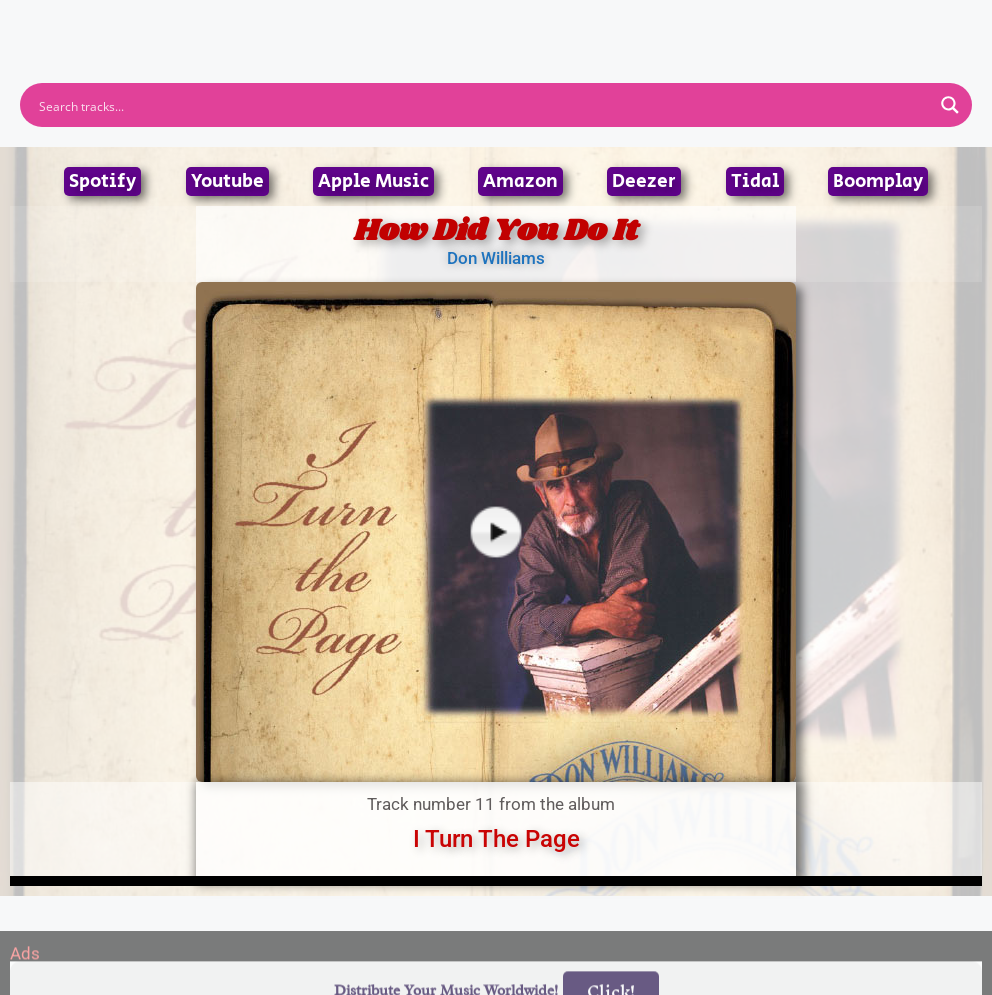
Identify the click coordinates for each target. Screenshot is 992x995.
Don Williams (496, 258)
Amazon (520, 181)
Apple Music (373, 181)
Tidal (755, 181)
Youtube (227, 181)
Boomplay (878, 181)
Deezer (644, 181)
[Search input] (483, 105)
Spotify (102, 181)
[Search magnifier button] (950, 105)
